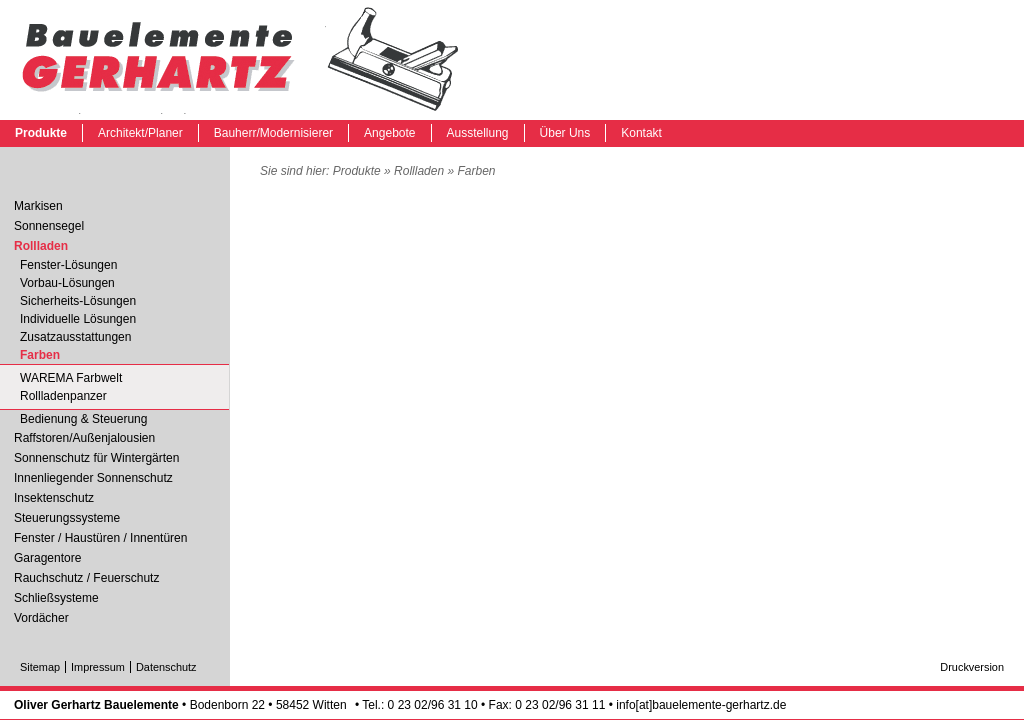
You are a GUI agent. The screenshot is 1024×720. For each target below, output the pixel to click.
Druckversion (972, 667)
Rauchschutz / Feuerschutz (86, 578)
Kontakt (641, 133)
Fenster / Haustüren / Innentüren (100, 538)
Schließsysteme (56, 598)
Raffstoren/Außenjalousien (84, 438)
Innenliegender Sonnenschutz (93, 478)
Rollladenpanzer (63, 396)
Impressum (98, 667)
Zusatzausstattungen (75, 337)
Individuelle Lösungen (78, 319)
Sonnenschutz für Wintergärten (96, 458)
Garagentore (47, 558)
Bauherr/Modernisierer (273, 133)
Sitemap (40, 667)
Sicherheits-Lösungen (78, 301)
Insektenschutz (54, 498)
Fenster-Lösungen (68, 265)
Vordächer (41, 618)
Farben (240, 60)
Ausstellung (478, 133)
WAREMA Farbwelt (71, 378)
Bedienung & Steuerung (83, 419)
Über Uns (565, 133)
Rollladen (419, 171)
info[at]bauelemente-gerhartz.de (701, 705)
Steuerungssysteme (67, 518)
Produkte (41, 133)
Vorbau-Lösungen (67, 283)
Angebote (389, 133)
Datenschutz (166, 667)
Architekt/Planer (140, 133)
